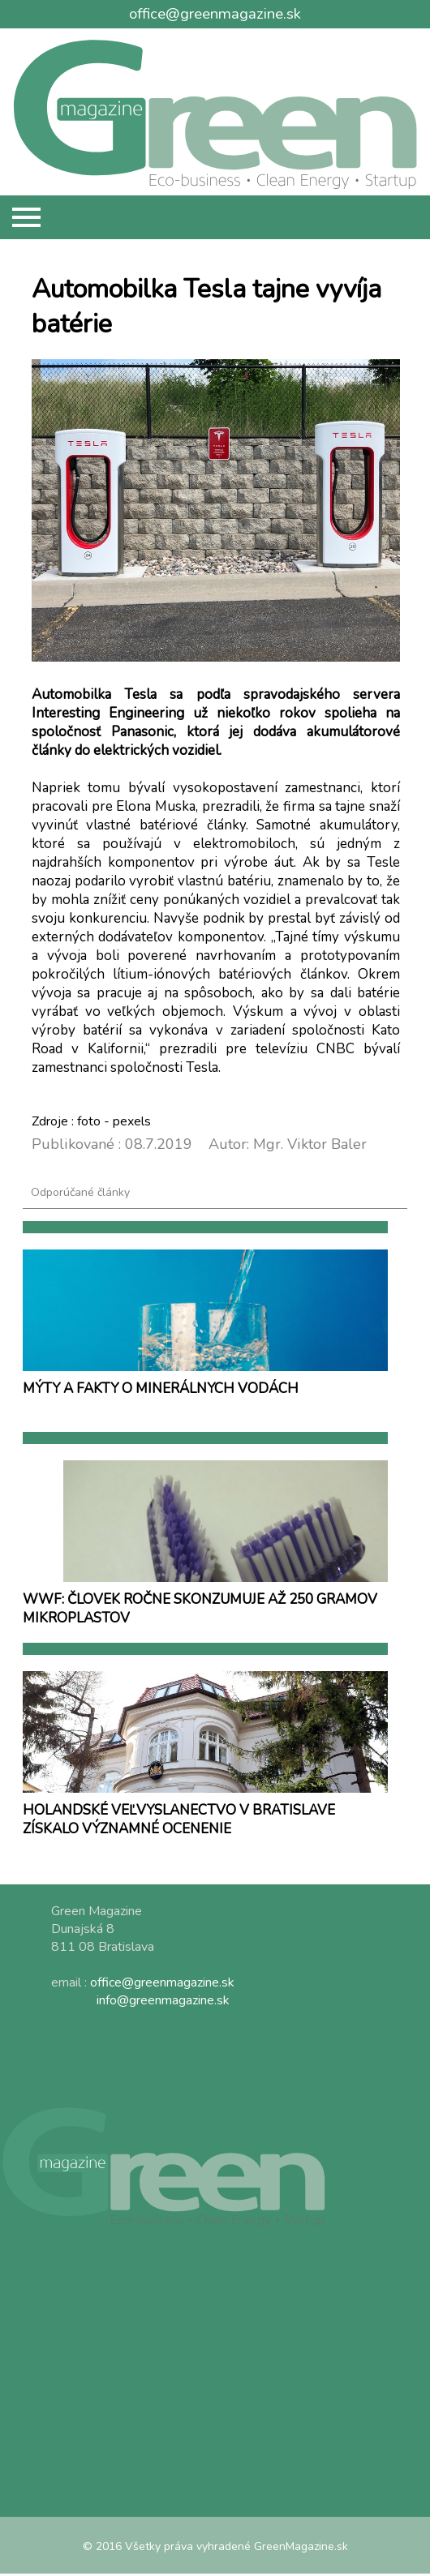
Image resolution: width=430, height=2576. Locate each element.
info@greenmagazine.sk (163, 2000)
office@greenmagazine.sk (215, 13)
